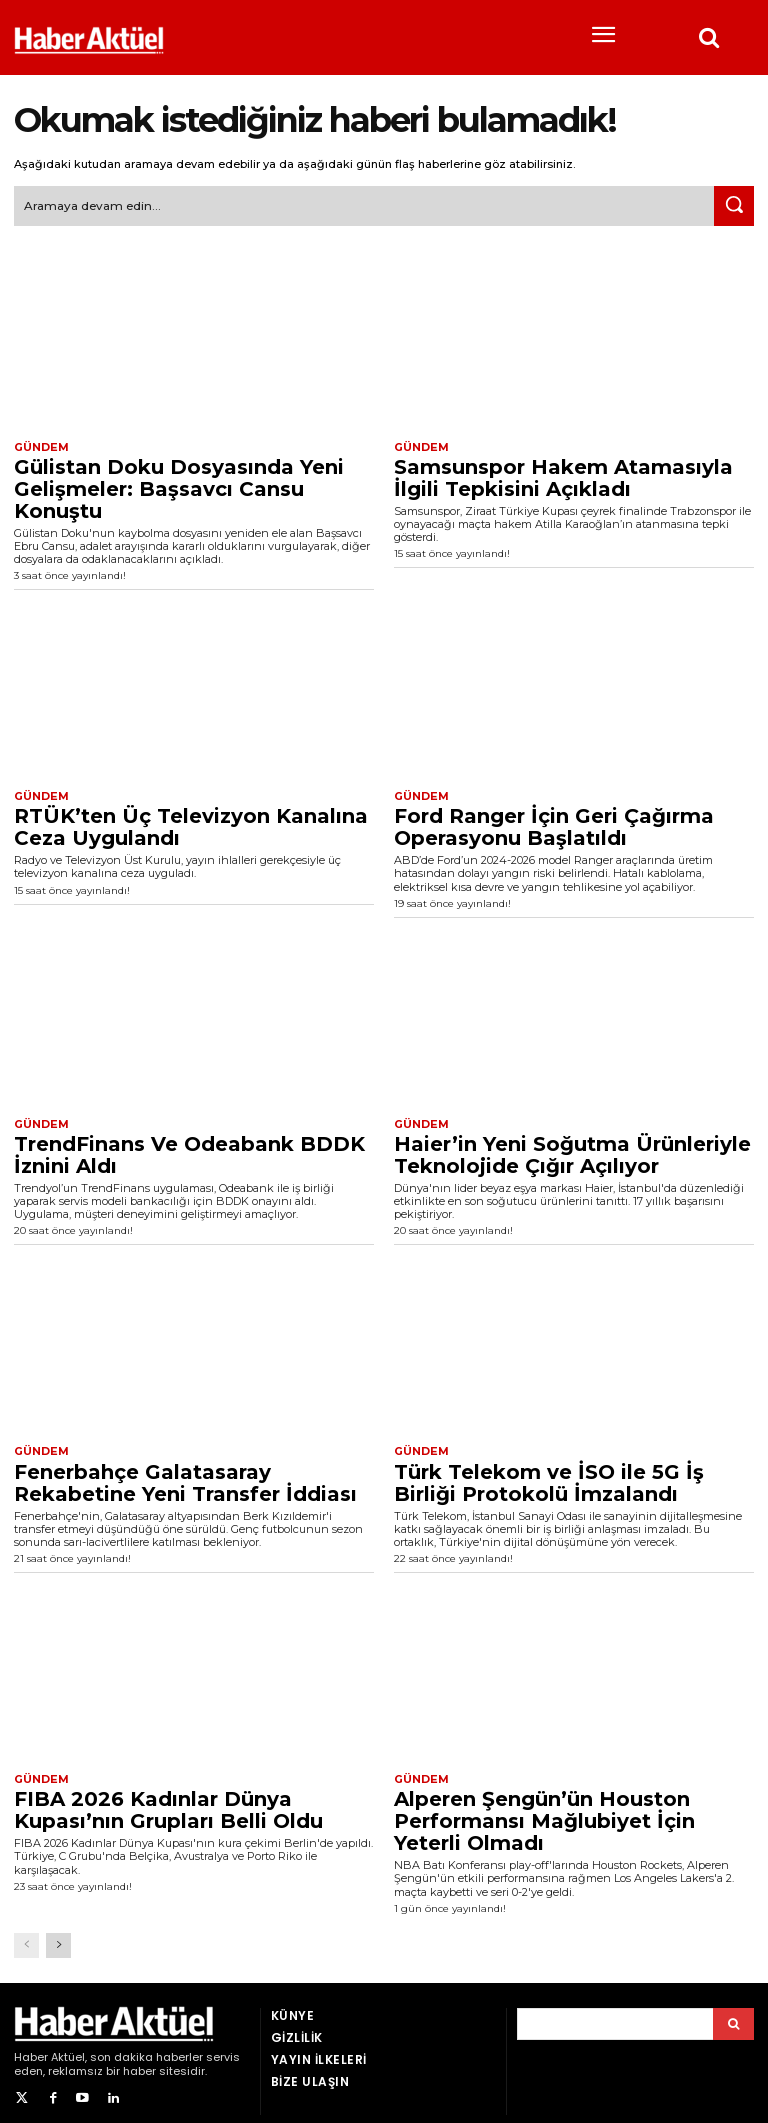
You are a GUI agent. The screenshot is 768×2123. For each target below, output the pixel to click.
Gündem (39, 444)
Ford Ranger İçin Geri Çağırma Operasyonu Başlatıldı (554, 823)
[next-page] (58, 1937)
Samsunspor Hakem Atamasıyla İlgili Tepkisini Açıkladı (563, 474)
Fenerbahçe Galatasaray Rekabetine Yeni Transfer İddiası (185, 1476)
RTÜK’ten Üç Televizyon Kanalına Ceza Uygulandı (191, 823)
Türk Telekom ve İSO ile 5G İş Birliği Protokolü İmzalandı (549, 1476)
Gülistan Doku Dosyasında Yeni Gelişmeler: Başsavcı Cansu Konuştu (179, 485)
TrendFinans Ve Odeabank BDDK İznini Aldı (189, 1149)
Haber (31, 2049)
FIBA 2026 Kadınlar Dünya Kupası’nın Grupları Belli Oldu (168, 1803)
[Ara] (734, 204)
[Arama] (733, 2016)
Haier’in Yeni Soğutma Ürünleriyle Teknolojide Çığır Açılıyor (572, 1149)
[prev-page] (26, 1937)
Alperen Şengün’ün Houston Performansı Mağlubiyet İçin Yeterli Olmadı (544, 1814)
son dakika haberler (146, 2049)
